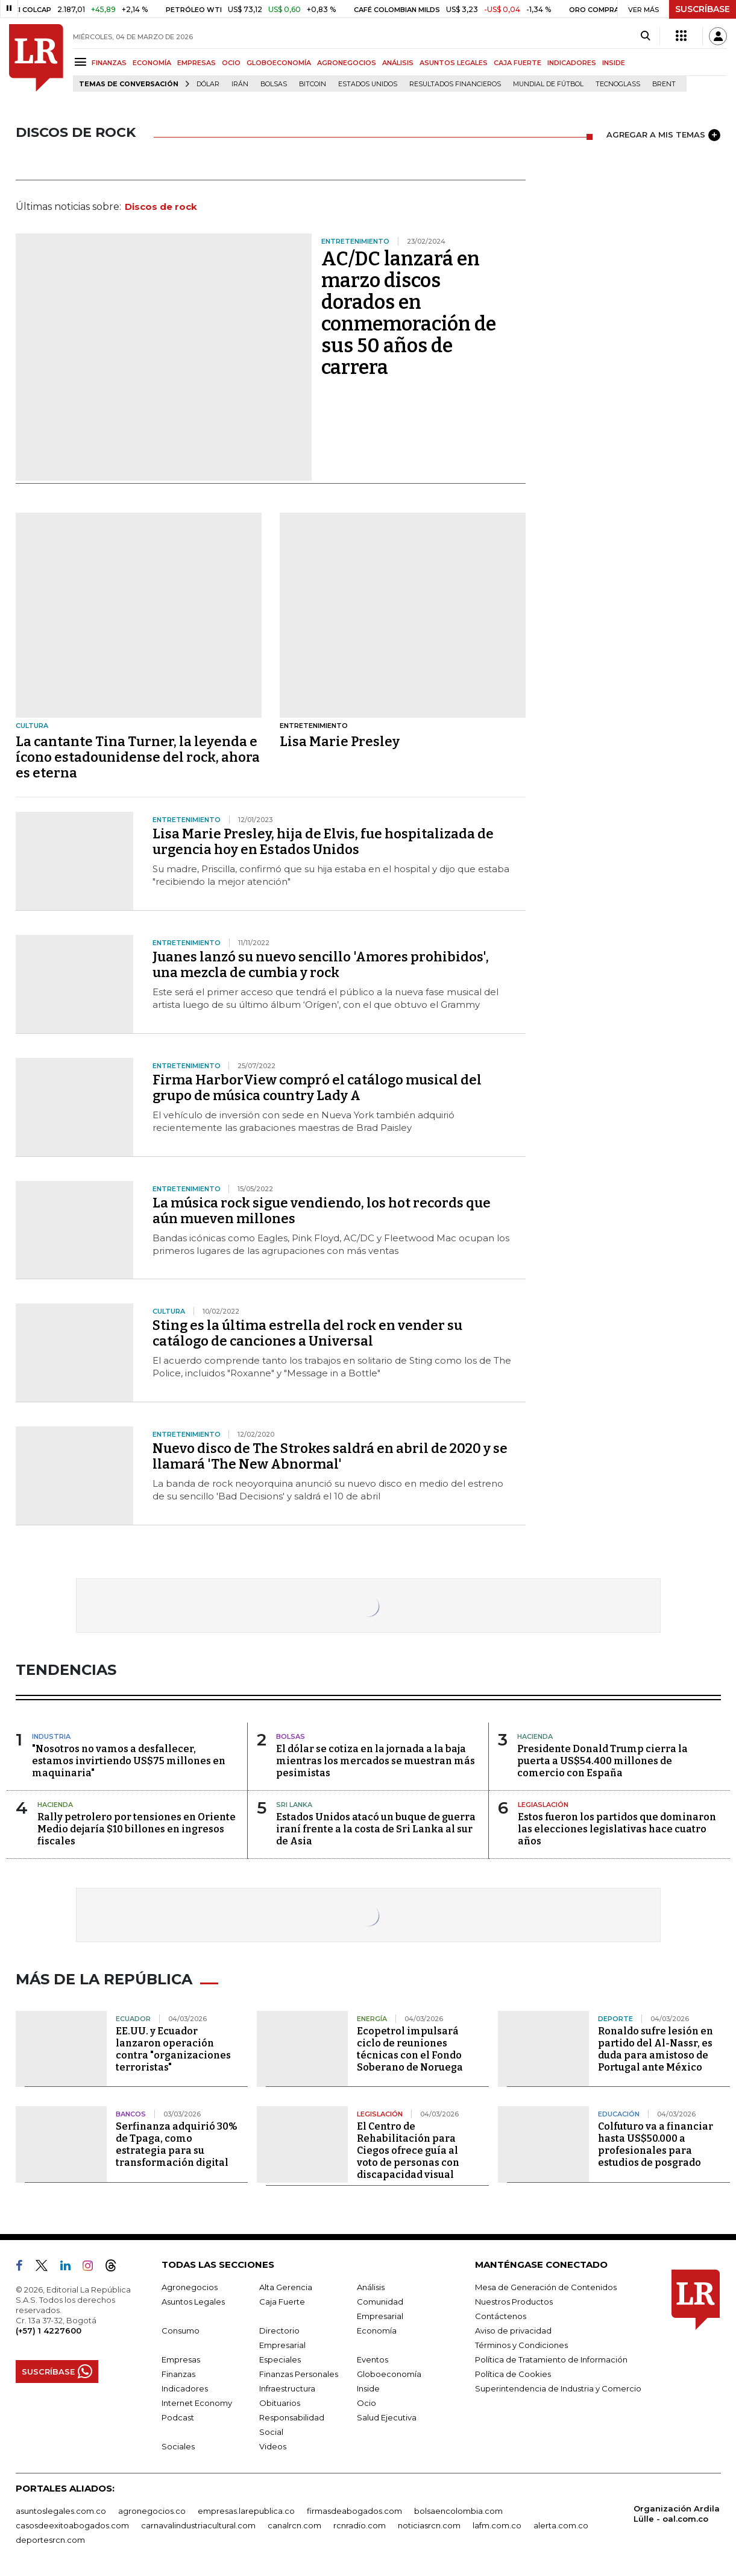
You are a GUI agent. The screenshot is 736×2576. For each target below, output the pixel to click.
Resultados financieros (455, 84)
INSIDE (613, 63)
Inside (368, 2388)
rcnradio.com (359, 2525)
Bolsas (273, 84)
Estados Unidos (367, 84)
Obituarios (279, 2403)
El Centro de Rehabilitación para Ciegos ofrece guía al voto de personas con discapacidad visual (408, 2150)
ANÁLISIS (398, 63)
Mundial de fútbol (548, 84)
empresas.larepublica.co (246, 2511)
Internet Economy (197, 2403)
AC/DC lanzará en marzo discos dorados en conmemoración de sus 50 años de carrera (408, 313)
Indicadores (185, 2388)
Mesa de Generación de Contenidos (546, 2287)
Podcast (178, 2417)
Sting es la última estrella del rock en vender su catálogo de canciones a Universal (307, 1333)
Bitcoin (312, 84)
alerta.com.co (560, 2525)
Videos (272, 2446)
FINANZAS (109, 63)
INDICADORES (571, 63)
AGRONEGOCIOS (346, 63)
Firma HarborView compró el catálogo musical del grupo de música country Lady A (317, 1088)
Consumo (181, 2330)
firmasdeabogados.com (354, 2511)
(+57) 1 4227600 (48, 2330)
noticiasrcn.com (429, 2525)
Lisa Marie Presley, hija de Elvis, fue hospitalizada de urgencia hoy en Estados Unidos (323, 842)
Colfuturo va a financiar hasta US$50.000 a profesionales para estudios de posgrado (655, 2144)
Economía (377, 2330)
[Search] (645, 36)
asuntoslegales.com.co (61, 2511)
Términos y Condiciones (521, 2345)
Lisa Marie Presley (340, 741)
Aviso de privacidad (513, 2330)
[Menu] (82, 62)
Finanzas (178, 2374)
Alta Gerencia (285, 2287)
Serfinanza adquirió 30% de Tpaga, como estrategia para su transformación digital (176, 2144)
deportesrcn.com (50, 2540)
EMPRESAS (196, 63)
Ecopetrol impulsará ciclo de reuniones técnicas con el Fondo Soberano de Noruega (410, 2049)
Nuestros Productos (514, 2301)
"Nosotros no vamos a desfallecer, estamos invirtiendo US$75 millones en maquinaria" (128, 1761)
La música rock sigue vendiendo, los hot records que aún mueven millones (322, 1211)
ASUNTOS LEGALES (454, 63)
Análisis (371, 2287)
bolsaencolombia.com (458, 2511)
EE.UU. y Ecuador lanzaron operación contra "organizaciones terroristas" (173, 2049)
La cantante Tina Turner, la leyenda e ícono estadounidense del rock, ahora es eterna (138, 757)
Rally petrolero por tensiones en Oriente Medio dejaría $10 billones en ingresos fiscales (136, 1829)
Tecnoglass (618, 84)
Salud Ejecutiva (387, 2417)
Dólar (208, 84)
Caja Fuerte (282, 2301)
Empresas (181, 2359)
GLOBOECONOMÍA (279, 63)
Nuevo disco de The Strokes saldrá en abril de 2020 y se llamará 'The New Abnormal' (330, 1456)
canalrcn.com (294, 2525)
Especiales (280, 2359)
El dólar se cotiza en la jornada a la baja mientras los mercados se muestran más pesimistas (375, 1761)
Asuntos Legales (193, 2301)
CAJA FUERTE (517, 63)
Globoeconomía (389, 2374)
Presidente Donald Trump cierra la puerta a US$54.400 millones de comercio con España (602, 1761)
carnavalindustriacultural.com (198, 2525)
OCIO (231, 63)
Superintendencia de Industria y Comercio (558, 2388)
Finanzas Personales (298, 2374)
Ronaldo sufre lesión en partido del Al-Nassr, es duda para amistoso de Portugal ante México (655, 2049)
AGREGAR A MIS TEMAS (663, 135)
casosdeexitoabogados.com (72, 2525)
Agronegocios (190, 2287)
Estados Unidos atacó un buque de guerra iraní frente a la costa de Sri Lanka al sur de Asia (376, 1829)
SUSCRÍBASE (702, 9)
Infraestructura (287, 2388)
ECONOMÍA (152, 63)
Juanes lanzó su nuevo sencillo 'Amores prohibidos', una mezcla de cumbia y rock (321, 965)
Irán (239, 84)
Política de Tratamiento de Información (551, 2359)
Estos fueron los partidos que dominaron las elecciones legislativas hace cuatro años (617, 1829)
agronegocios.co (152, 2511)
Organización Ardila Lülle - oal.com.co (677, 2514)
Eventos (372, 2359)
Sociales (178, 2446)
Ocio (366, 2403)
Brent (664, 84)
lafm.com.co (497, 2525)
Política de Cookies (513, 2374)
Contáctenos (500, 2316)
